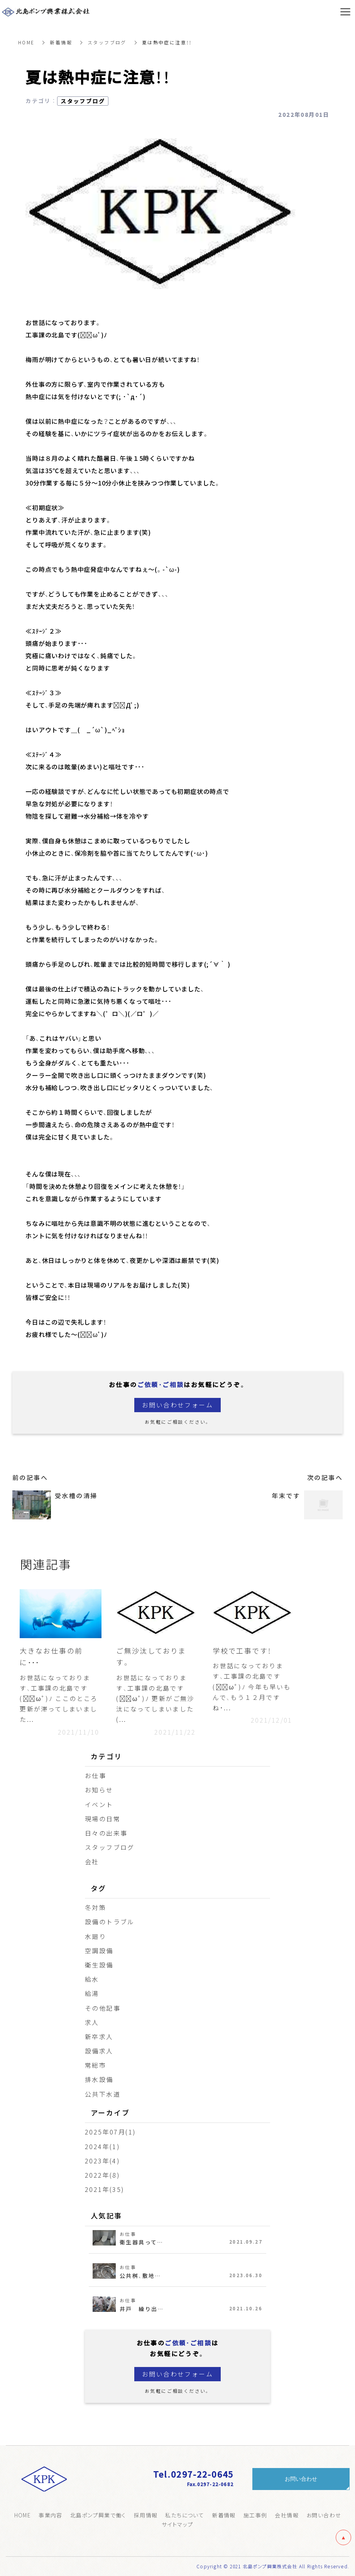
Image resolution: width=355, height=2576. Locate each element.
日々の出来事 (106, 1833)
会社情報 (287, 2515)
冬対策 (95, 1907)
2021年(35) (105, 2189)
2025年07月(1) (110, 2132)
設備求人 (99, 2050)
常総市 (95, 2065)
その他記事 (102, 2008)
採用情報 (146, 2515)
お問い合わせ (323, 2515)
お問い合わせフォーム (177, 1404)
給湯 (92, 1993)
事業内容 (51, 2515)
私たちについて (184, 2515)
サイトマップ (177, 2524)
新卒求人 (99, 2036)
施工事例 (255, 2515)
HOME (26, 42)
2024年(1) (102, 2146)
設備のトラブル (110, 1922)
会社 (92, 1861)
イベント (99, 1804)
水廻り (95, 1936)
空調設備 (99, 1950)
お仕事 (95, 1775)
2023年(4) (102, 2160)
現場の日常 (102, 1818)
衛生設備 (99, 1964)
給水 (92, 1979)
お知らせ (99, 1790)
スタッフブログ (107, 42)
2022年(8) (102, 2175)
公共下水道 (102, 2094)
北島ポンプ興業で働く (98, 2515)
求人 (92, 2022)
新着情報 (61, 42)
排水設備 (99, 2079)
